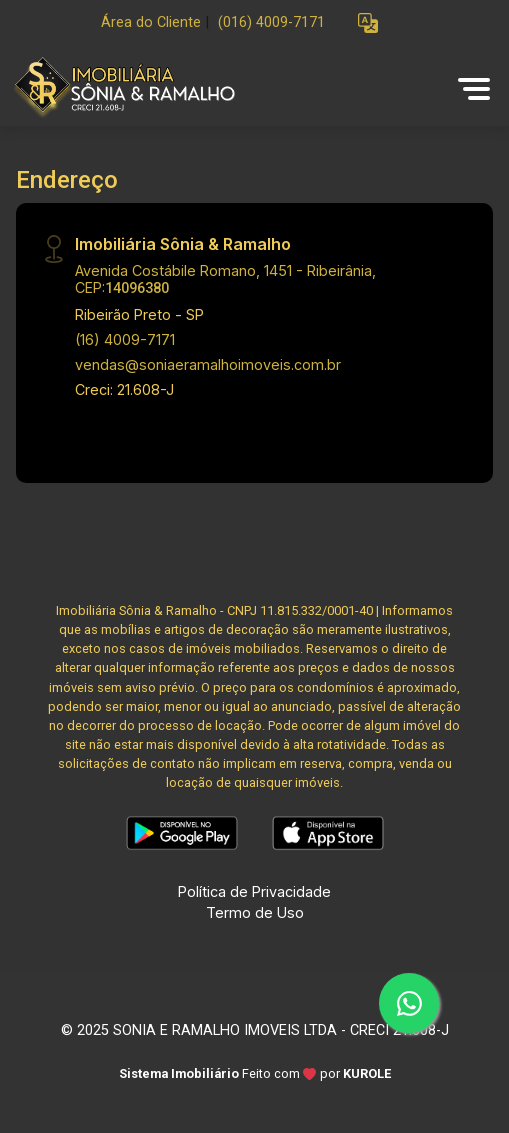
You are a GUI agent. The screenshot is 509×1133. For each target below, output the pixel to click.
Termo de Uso (255, 912)
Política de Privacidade (254, 891)
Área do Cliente (151, 22)
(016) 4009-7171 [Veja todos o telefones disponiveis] (271, 22)
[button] (368, 23)
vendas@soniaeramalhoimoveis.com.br (208, 364)
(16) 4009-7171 (125, 339)
